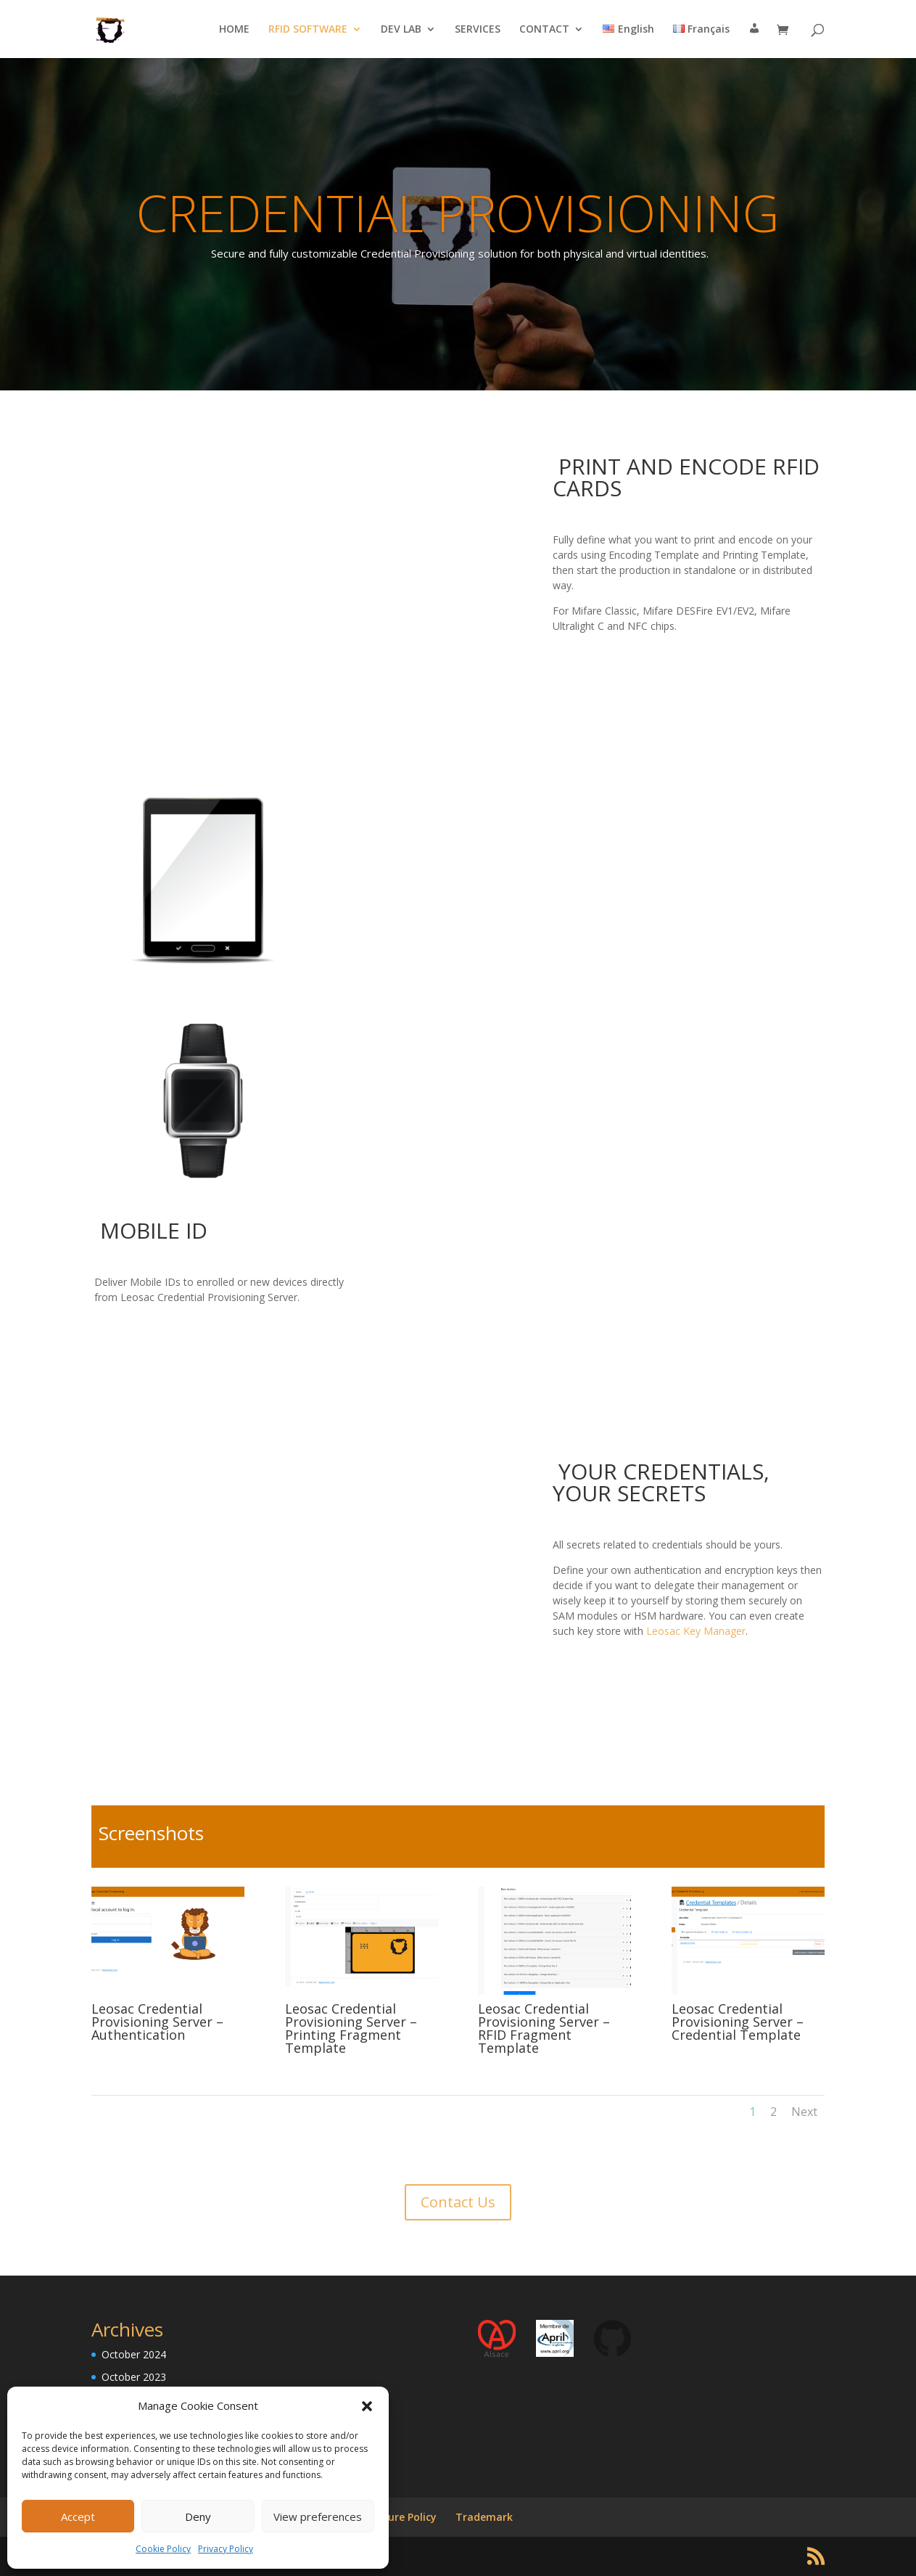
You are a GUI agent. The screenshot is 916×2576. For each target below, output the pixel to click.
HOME (234, 30)
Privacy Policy (225, 2549)
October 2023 (134, 2377)
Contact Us (458, 2202)
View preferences (317, 2516)
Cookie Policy (163, 2549)
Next (804, 2112)
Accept (78, 2516)
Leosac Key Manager (696, 1631)
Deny (198, 2516)
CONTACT (544, 30)
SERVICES (477, 30)
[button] (367, 2406)
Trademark (484, 2517)
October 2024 (134, 2354)
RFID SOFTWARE (307, 30)
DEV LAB (401, 30)
